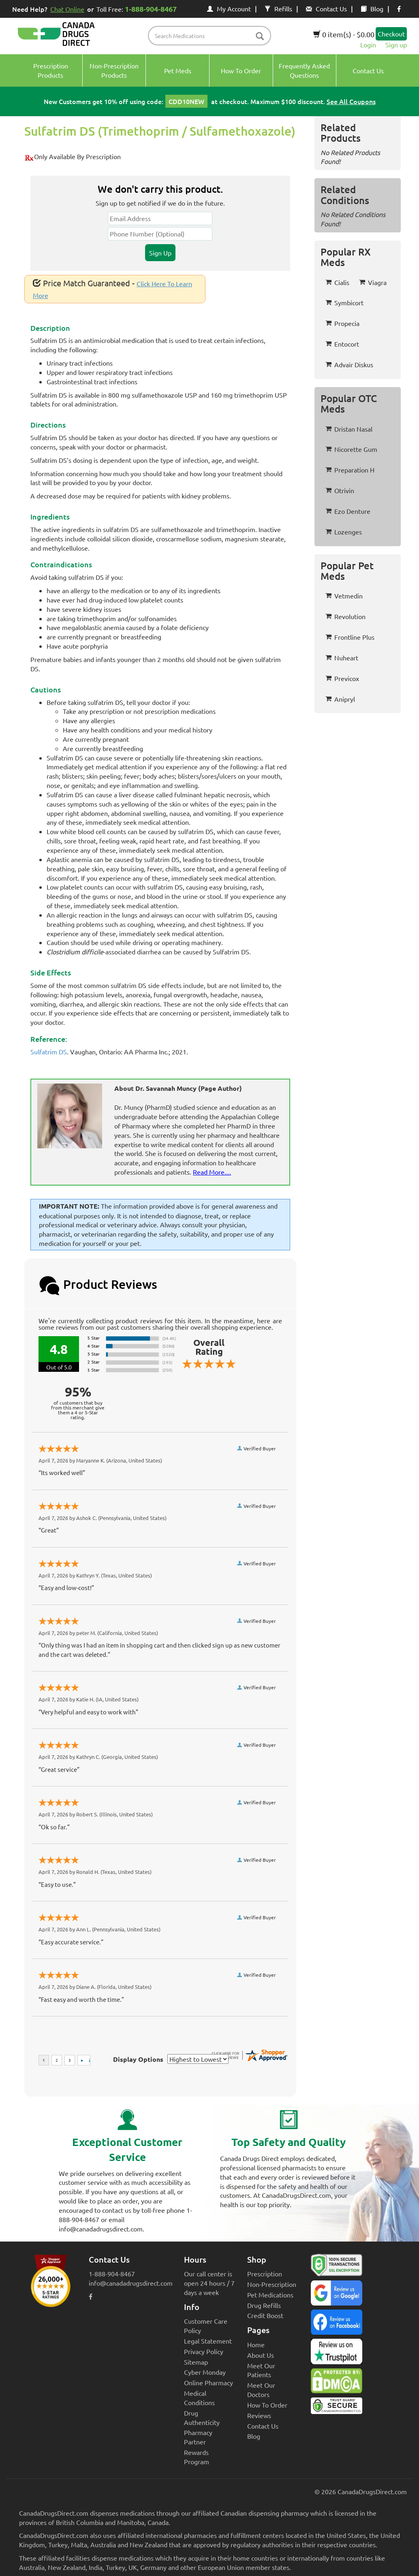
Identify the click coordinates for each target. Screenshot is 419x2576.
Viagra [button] (373, 282)
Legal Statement (208, 2341)
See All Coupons (351, 101)
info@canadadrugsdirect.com (131, 2283)
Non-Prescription (271, 2284)
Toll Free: (138, 8)
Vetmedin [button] (344, 596)
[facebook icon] (399, 8)
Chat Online (67, 9)
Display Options (138, 2059)
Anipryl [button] (340, 699)
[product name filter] (212, 36)
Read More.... (212, 1172)
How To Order (267, 2405)
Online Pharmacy (208, 2382)
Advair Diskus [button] (349, 364)
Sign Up (160, 253)
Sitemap (196, 2362)
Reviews (259, 2415)
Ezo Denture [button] (347, 511)
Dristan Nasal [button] (348, 429)
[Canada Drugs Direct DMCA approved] (336, 2382)
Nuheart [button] (341, 658)
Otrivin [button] (339, 490)
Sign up (396, 44)
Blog (372, 8)
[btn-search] (260, 37)
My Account (229, 8)
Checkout (391, 34)
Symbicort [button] (344, 302)
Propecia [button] (342, 323)
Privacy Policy (203, 2351)
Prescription (264, 2273)
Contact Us (326, 8)
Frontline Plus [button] (349, 637)
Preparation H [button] (349, 470)
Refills (278, 8)
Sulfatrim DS (48, 1051)
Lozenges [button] (343, 532)
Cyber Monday (205, 2372)
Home (256, 2344)
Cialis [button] (337, 282)
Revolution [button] (345, 616)
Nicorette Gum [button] (351, 449)
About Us (260, 2355)
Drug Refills (264, 2305)
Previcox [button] (342, 678)
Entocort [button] (342, 344)
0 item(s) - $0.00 (343, 34)
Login (368, 44)
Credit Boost (265, 2315)
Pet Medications (270, 2295)
